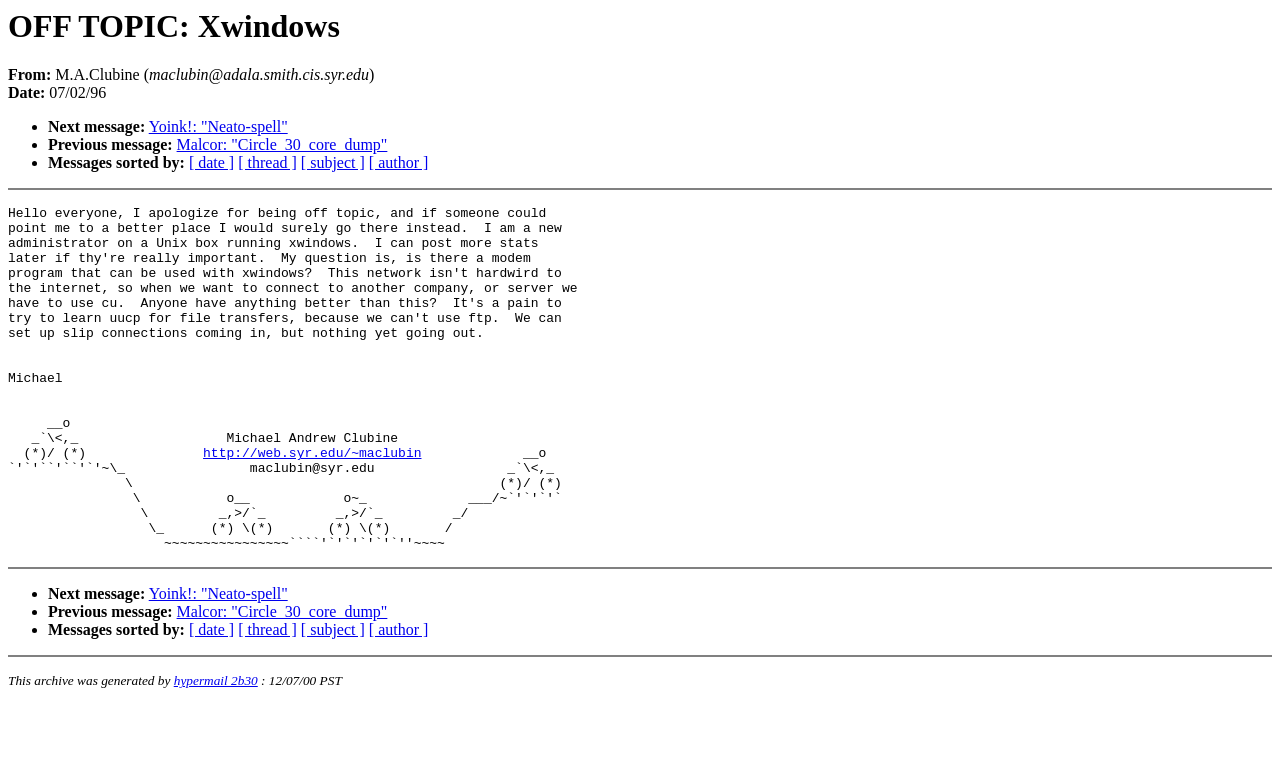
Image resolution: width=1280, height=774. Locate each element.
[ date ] (211, 162)
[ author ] (399, 162)
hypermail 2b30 (216, 749)
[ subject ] (333, 162)
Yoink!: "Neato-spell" (218, 126)
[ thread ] (267, 162)
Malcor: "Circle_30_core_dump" (282, 144)
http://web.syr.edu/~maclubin (312, 503)
